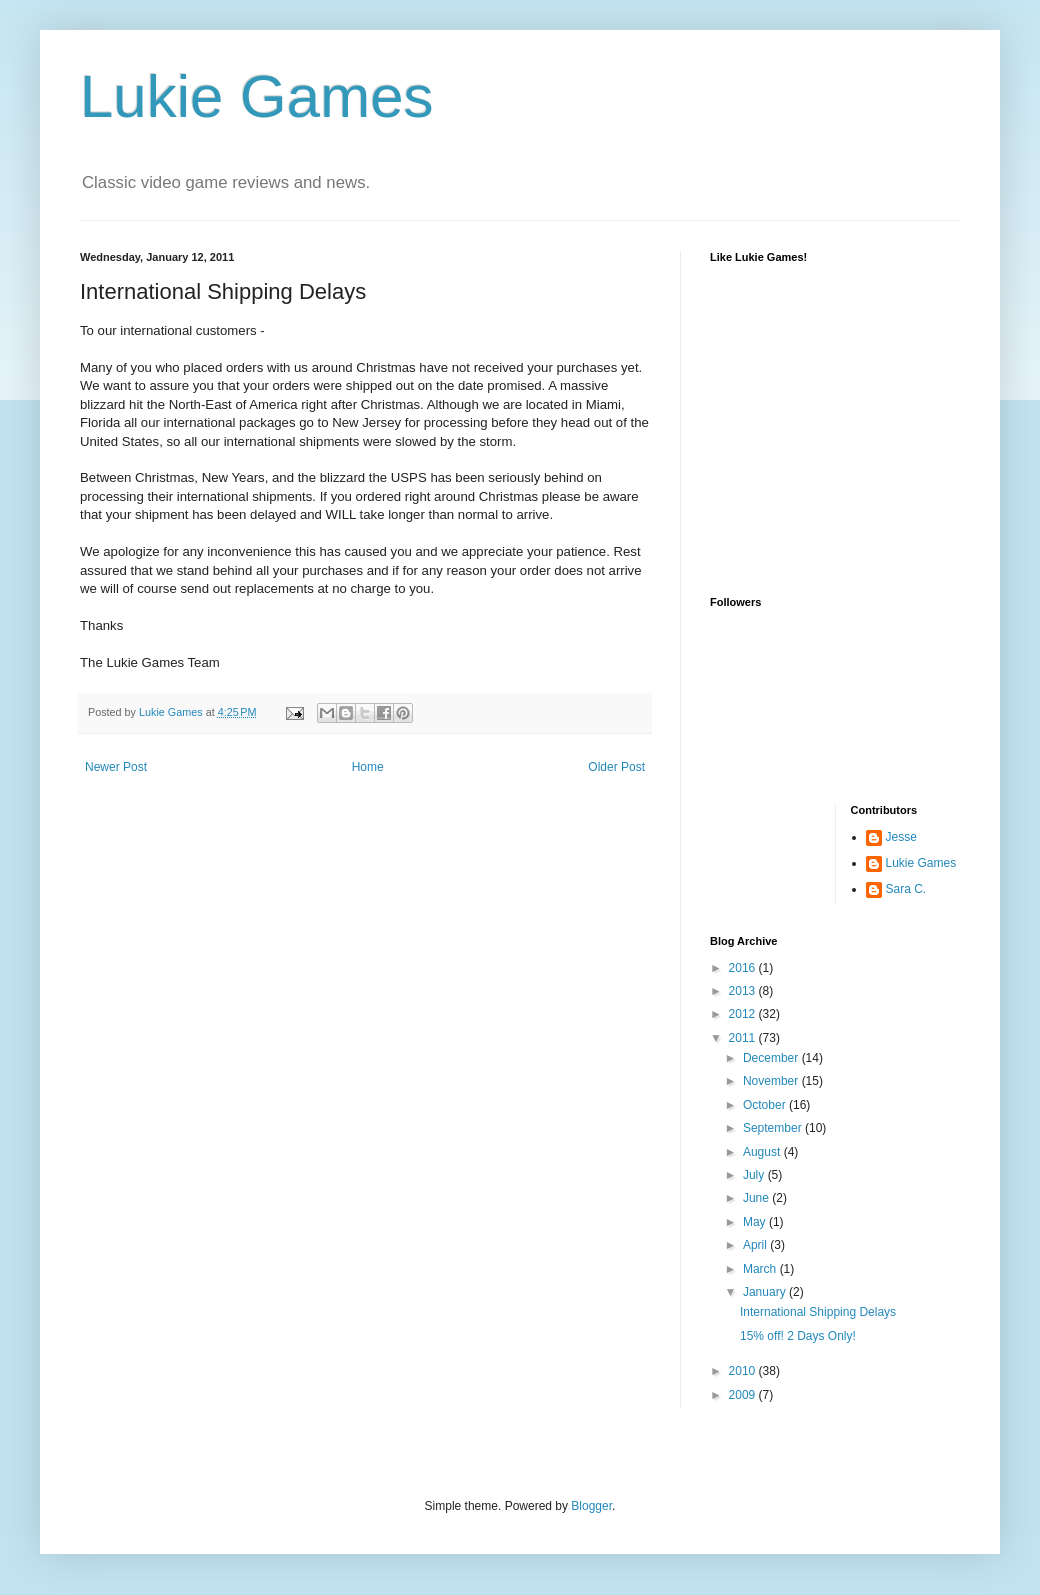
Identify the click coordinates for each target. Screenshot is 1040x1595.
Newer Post (116, 767)
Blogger (591, 1506)
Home (368, 767)
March (761, 1269)
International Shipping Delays (818, 1312)
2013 (744, 991)
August (763, 1152)
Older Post (616, 767)
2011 (744, 1038)
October (766, 1105)
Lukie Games (257, 96)
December (772, 1058)
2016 (744, 968)
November (772, 1081)
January (766, 1292)
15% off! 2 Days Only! (798, 1336)
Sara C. (906, 889)
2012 (744, 1014)
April (756, 1245)
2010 (744, 1371)
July (755, 1175)
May (756, 1222)
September (774, 1128)
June (757, 1198)
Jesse (901, 837)
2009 (744, 1395)
